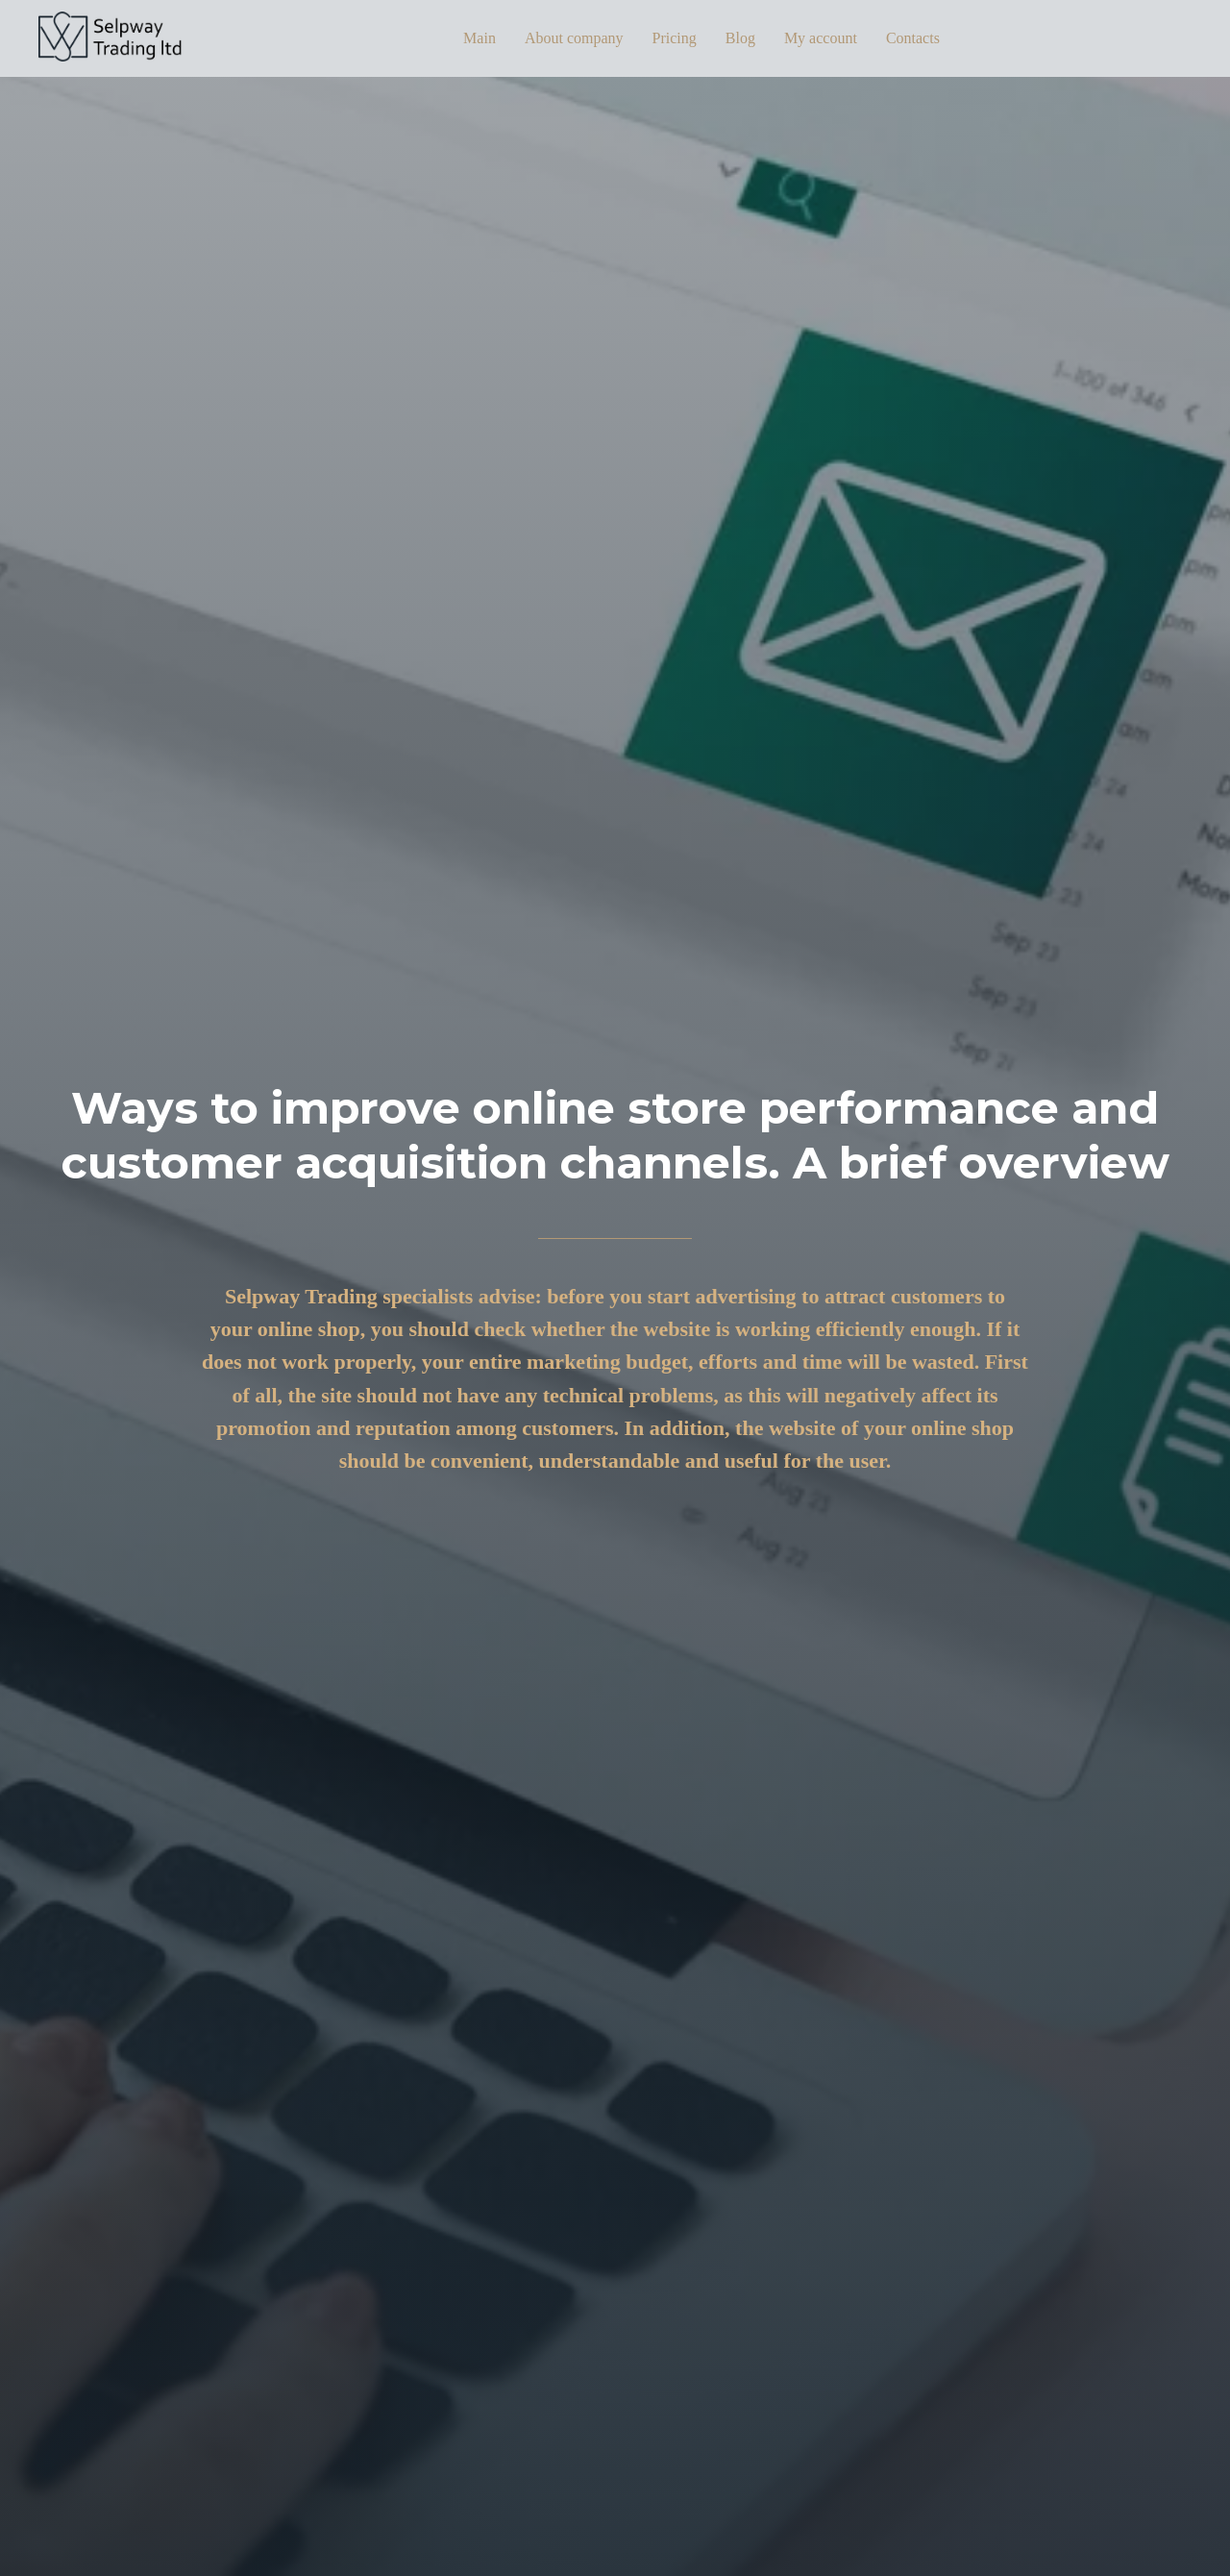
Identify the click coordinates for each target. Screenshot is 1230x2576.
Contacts (913, 38)
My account (820, 38)
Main (479, 38)
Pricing (674, 38)
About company (574, 38)
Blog (740, 38)
